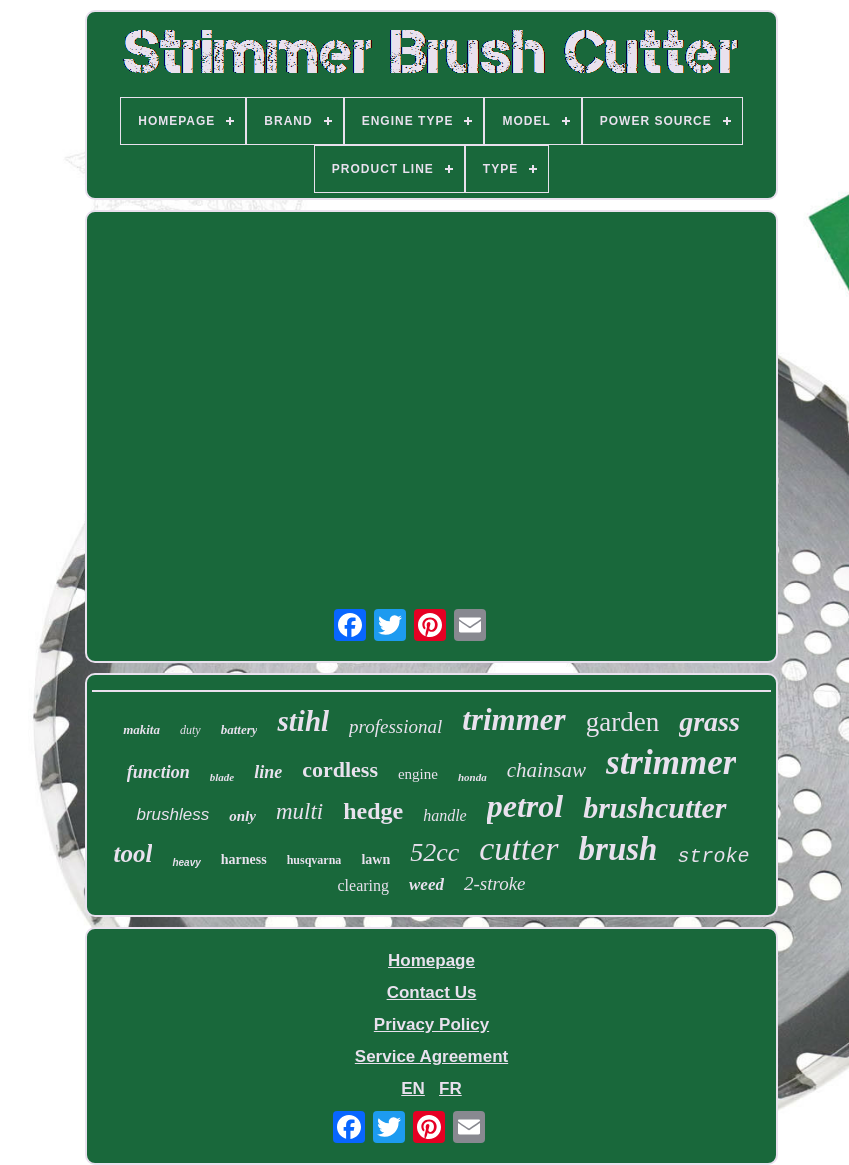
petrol (525, 806)
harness (244, 859)
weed (426, 884)
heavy (186, 862)
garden (622, 722)
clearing (363, 885)
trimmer (513, 719)
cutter (518, 848)
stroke (713, 856)
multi (299, 811)
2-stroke (495, 883)
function (158, 772)
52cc (434, 852)
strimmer (671, 762)
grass (709, 721)
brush (618, 849)
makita (141, 729)
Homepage (431, 960)
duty (190, 730)
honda (472, 777)
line (268, 772)
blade (222, 777)
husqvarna (314, 860)
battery (239, 729)
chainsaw (546, 770)
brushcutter (654, 807)
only (242, 816)
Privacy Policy (431, 1024)
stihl (303, 721)
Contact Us (432, 992)
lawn (375, 859)
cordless (340, 769)
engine (418, 774)
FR (450, 1088)
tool (133, 853)
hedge (373, 811)
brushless (172, 814)
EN (413, 1088)
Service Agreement (431, 1056)
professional (395, 726)
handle (445, 815)
